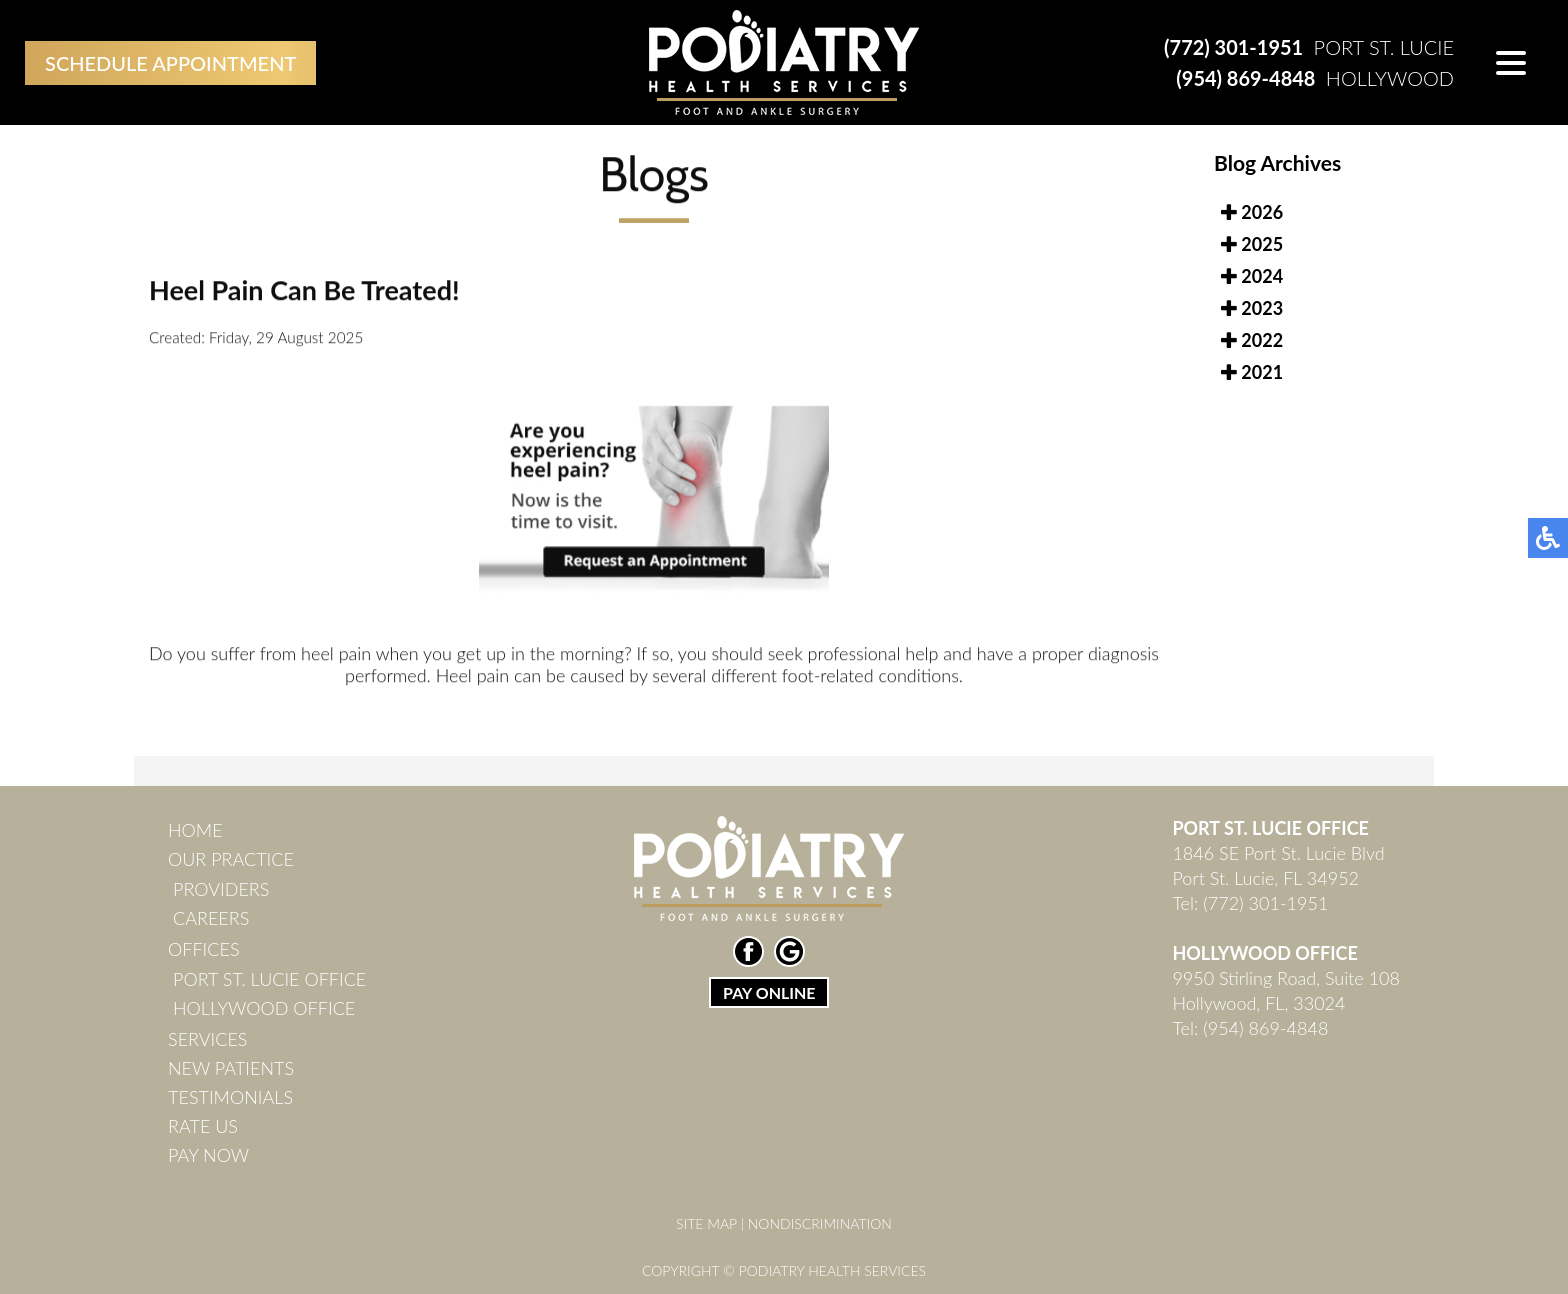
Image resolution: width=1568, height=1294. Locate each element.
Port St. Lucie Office (269, 979)
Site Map (706, 1223)
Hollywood (1315, 78)
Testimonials (230, 1097)
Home (195, 830)
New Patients (231, 1068)
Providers (221, 889)
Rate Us (203, 1126)
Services (207, 1039)
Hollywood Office (264, 1008)
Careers (211, 918)
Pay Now (208, 1155)
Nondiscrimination (820, 1223)
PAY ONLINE (769, 992)
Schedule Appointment (170, 63)
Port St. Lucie (1309, 47)
